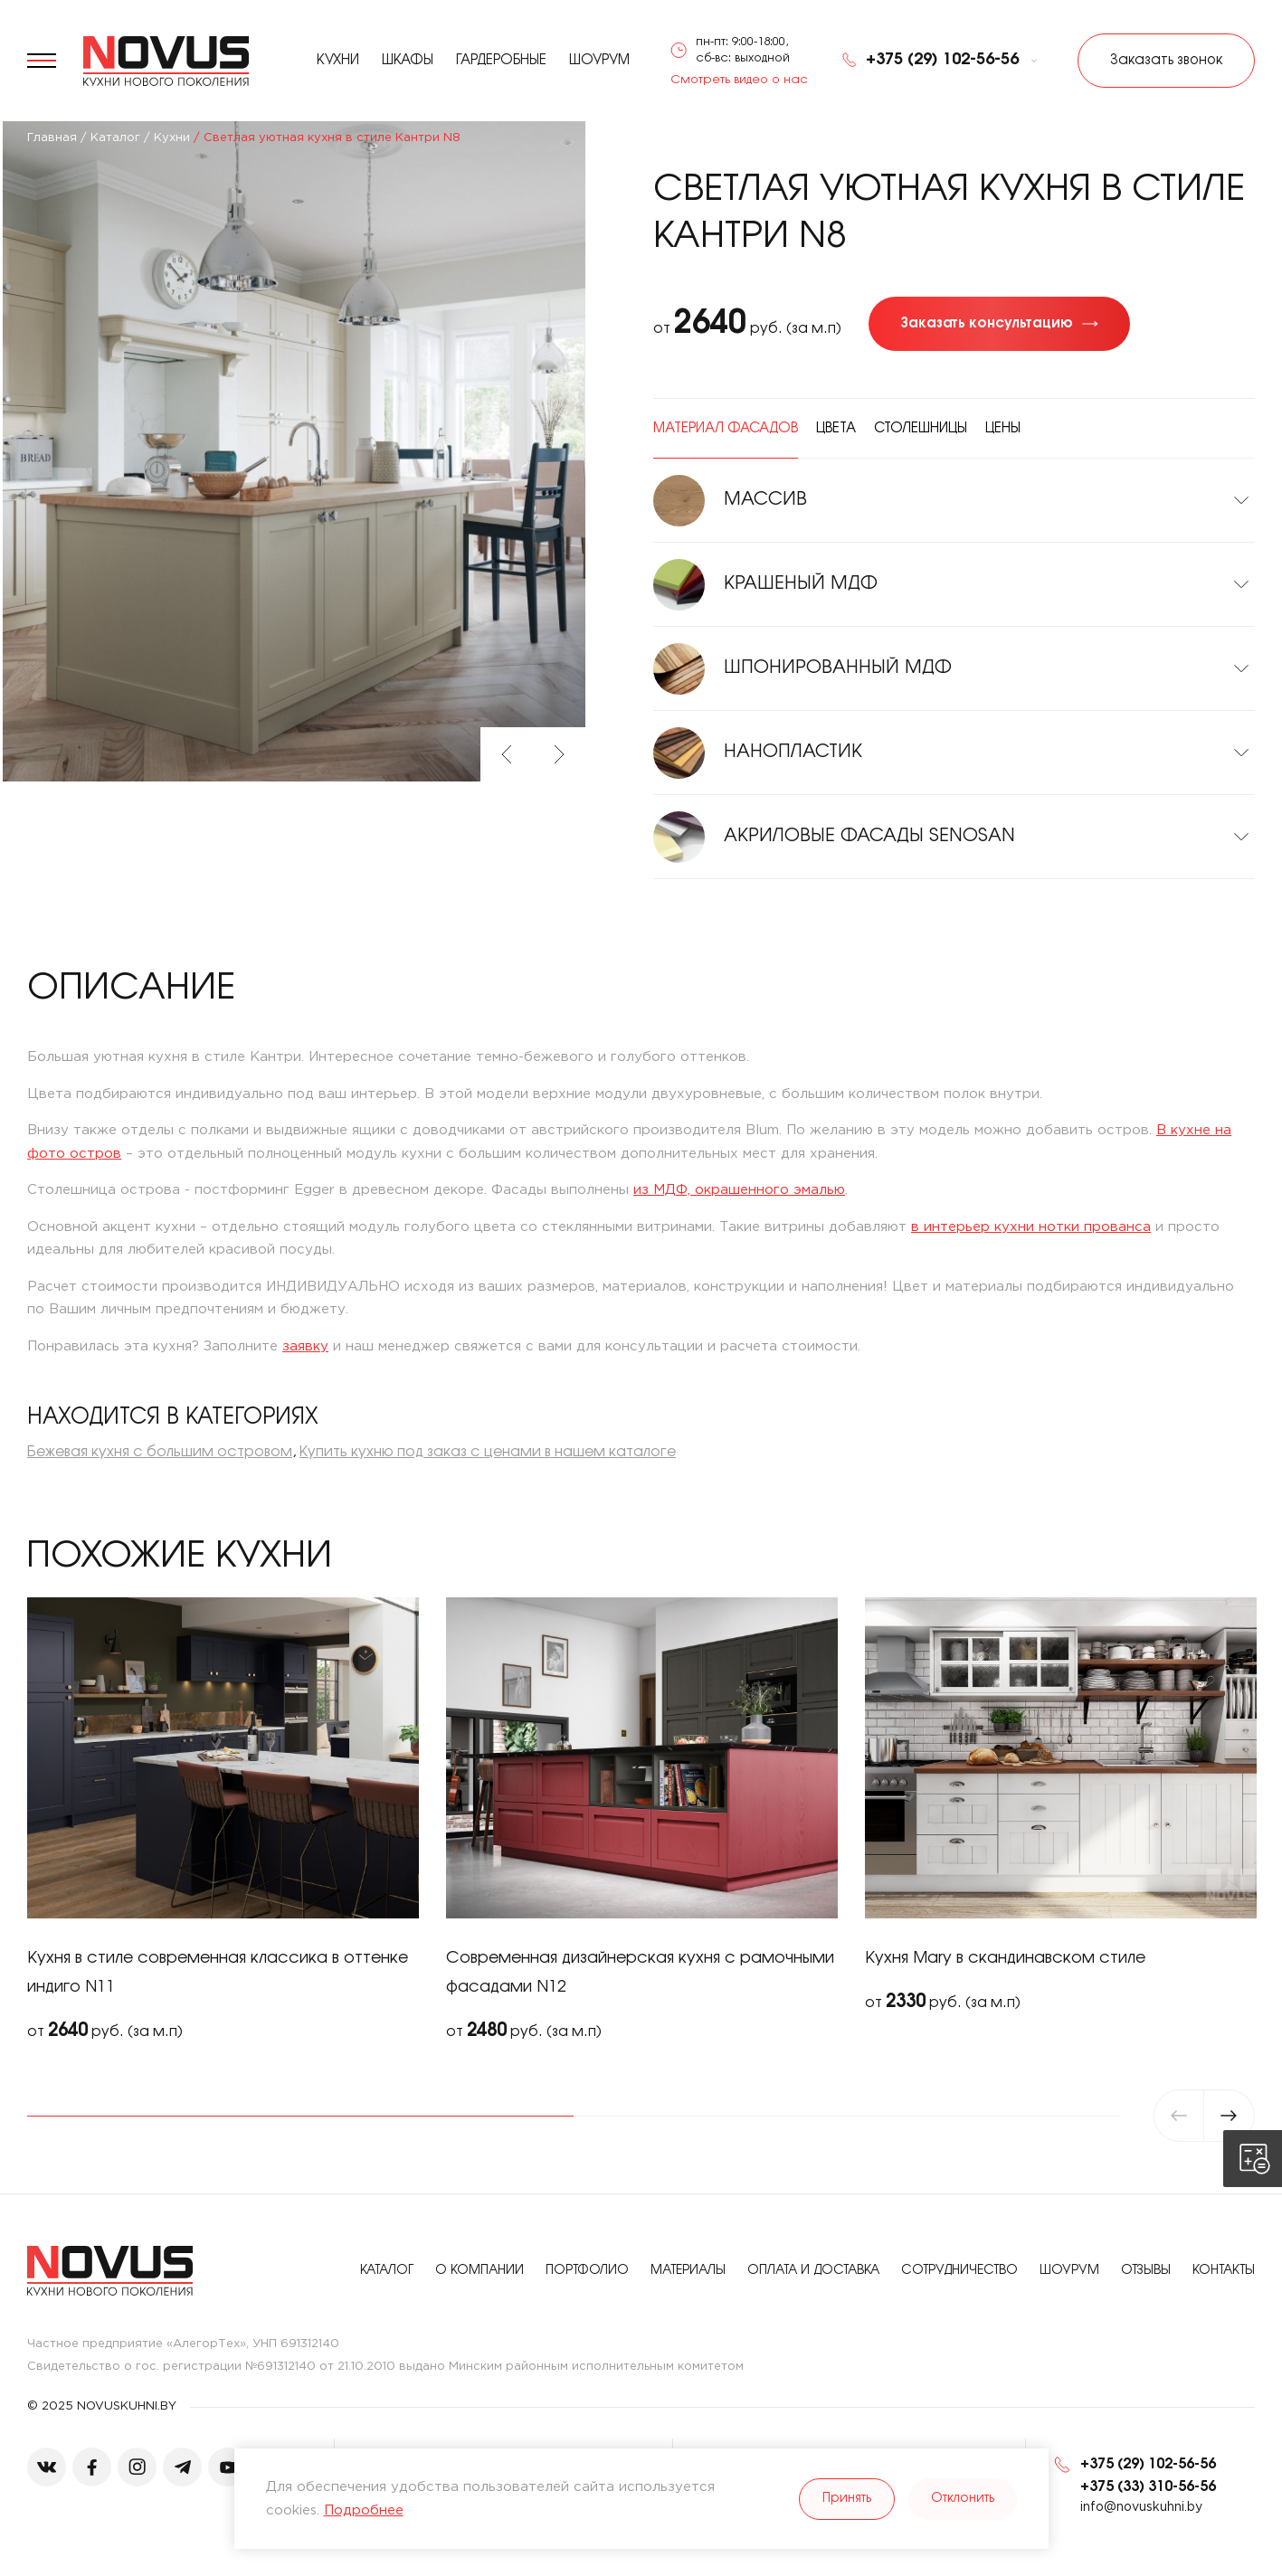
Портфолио (587, 2271)
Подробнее (364, 2510)
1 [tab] (300, 2116)
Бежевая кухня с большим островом (159, 1452)
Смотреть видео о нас (739, 79)
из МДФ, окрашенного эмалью (739, 1190)
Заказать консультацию (986, 323)
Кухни (338, 60)
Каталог (386, 2271)
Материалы (688, 2271)
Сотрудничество (959, 2271)
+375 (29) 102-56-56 (929, 60)
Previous (506, 754)
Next (559, 754)
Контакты (1223, 2271)
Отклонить (962, 2499)
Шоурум (599, 60)
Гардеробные (501, 60)
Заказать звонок (1166, 60)
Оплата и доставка (813, 2271)
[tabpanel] (223, 1820)
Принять (846, 2499)
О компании (479, 2271)
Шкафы (407, 60)
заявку (305, 1346)
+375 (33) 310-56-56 (1148, 2487)
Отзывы (1146, 2271)
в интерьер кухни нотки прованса (1031, 1227)
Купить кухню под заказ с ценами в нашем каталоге (487, 1452)
